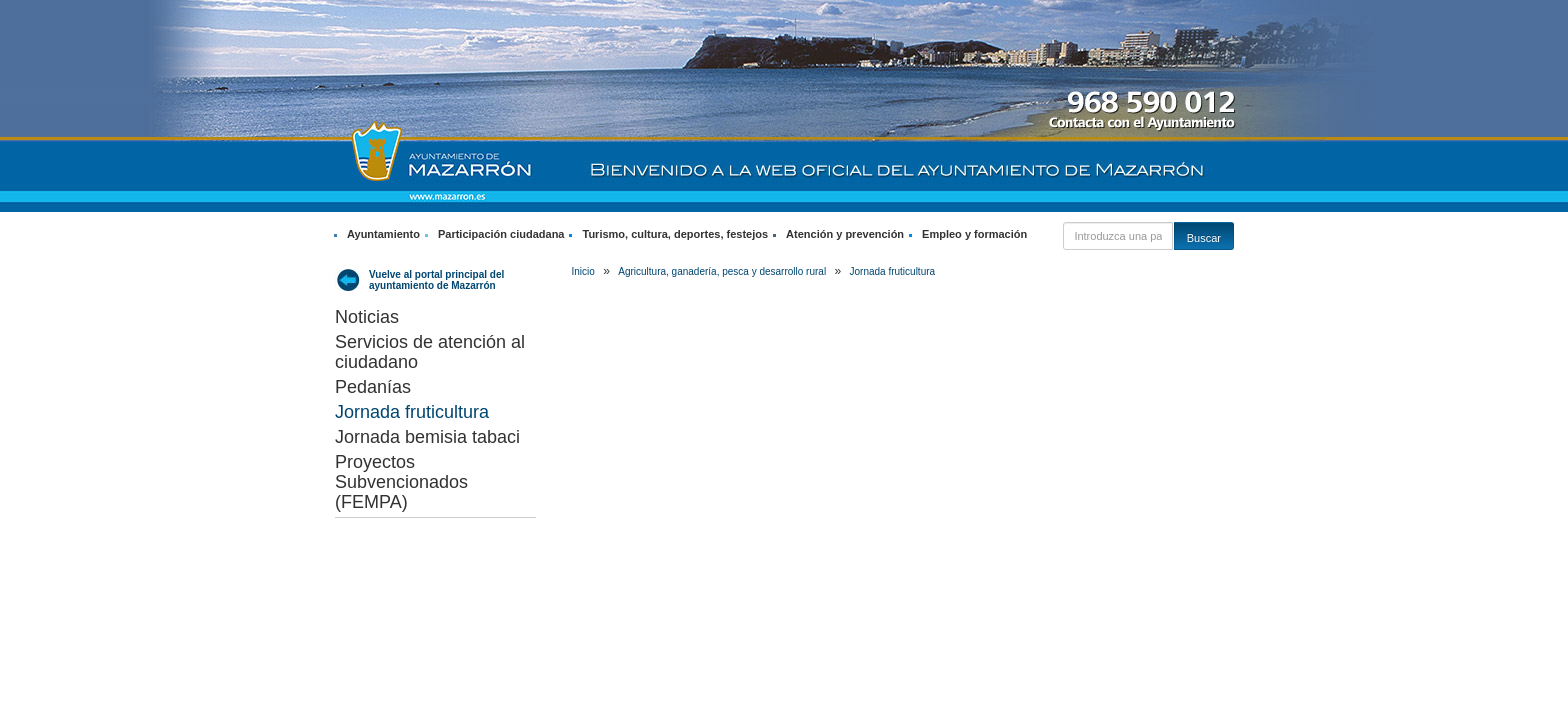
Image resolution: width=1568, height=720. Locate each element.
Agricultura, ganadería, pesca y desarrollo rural (722, 271)
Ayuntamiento (383, 234)
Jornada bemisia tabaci (427, 437)
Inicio (583, 271)
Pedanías (373, 387)
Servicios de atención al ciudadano (430, 352)
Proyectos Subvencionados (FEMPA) (401, 482)
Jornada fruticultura (412, 412)
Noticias (367, 317)
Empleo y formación (974, 234)
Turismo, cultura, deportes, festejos (675, 234)
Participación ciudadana (501, 234)
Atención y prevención (845, 234)
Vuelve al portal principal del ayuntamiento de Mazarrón (436, 280)
